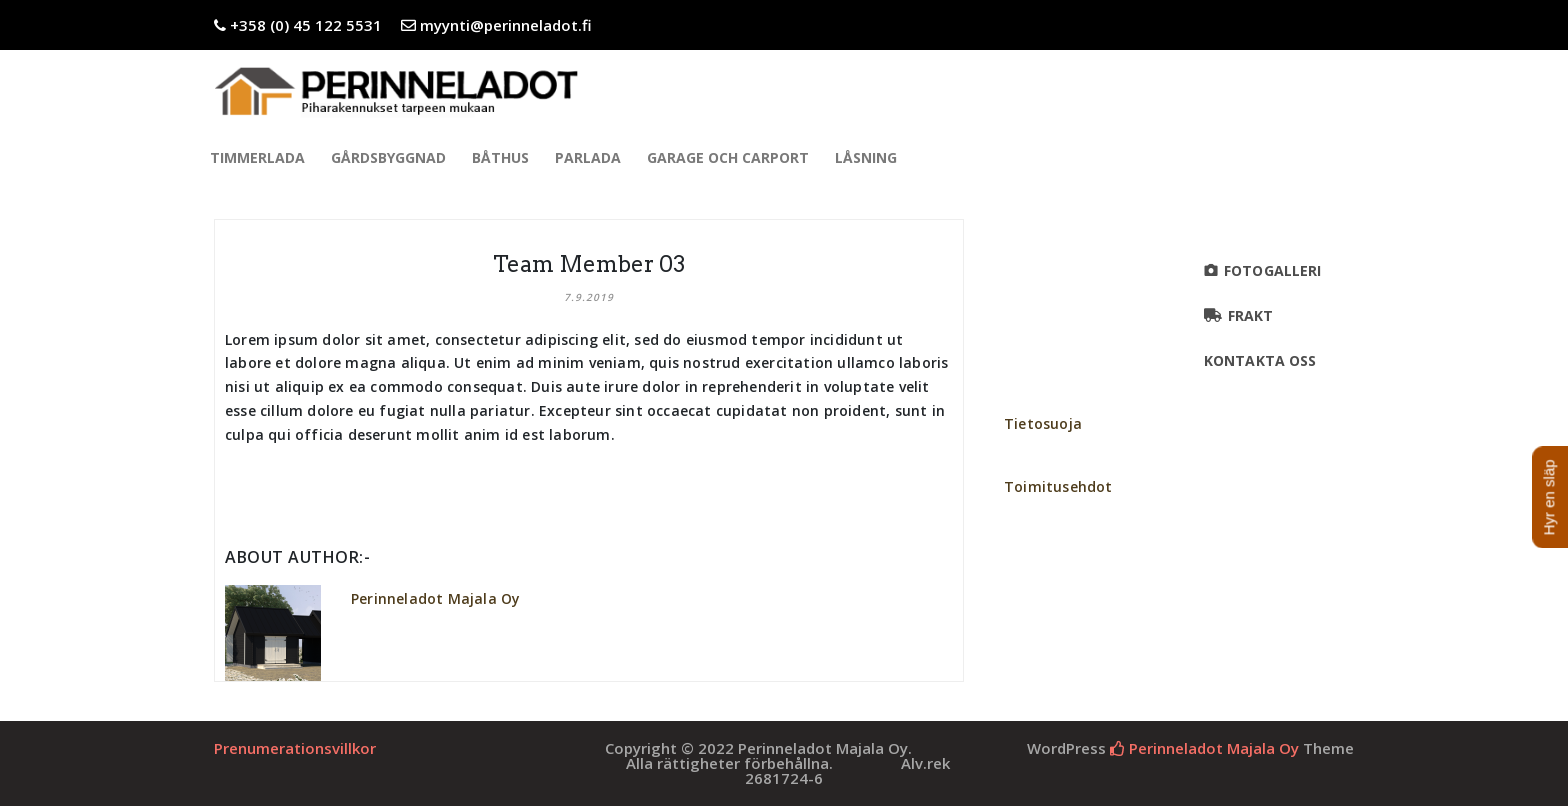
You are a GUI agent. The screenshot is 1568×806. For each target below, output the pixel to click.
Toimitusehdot (1058, 486)
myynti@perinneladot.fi (506, 25)
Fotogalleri (1272, 270)
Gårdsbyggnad (391, 157)
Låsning (869, 157)
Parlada (591, 157)
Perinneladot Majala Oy (435, 598)
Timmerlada (260, 157)
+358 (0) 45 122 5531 (306, 25)
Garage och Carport (731, 157)
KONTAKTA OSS (1263, 360)
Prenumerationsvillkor (295, 748)
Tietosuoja (1043, 423)
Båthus (503, 157)
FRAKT (1251, 315)
